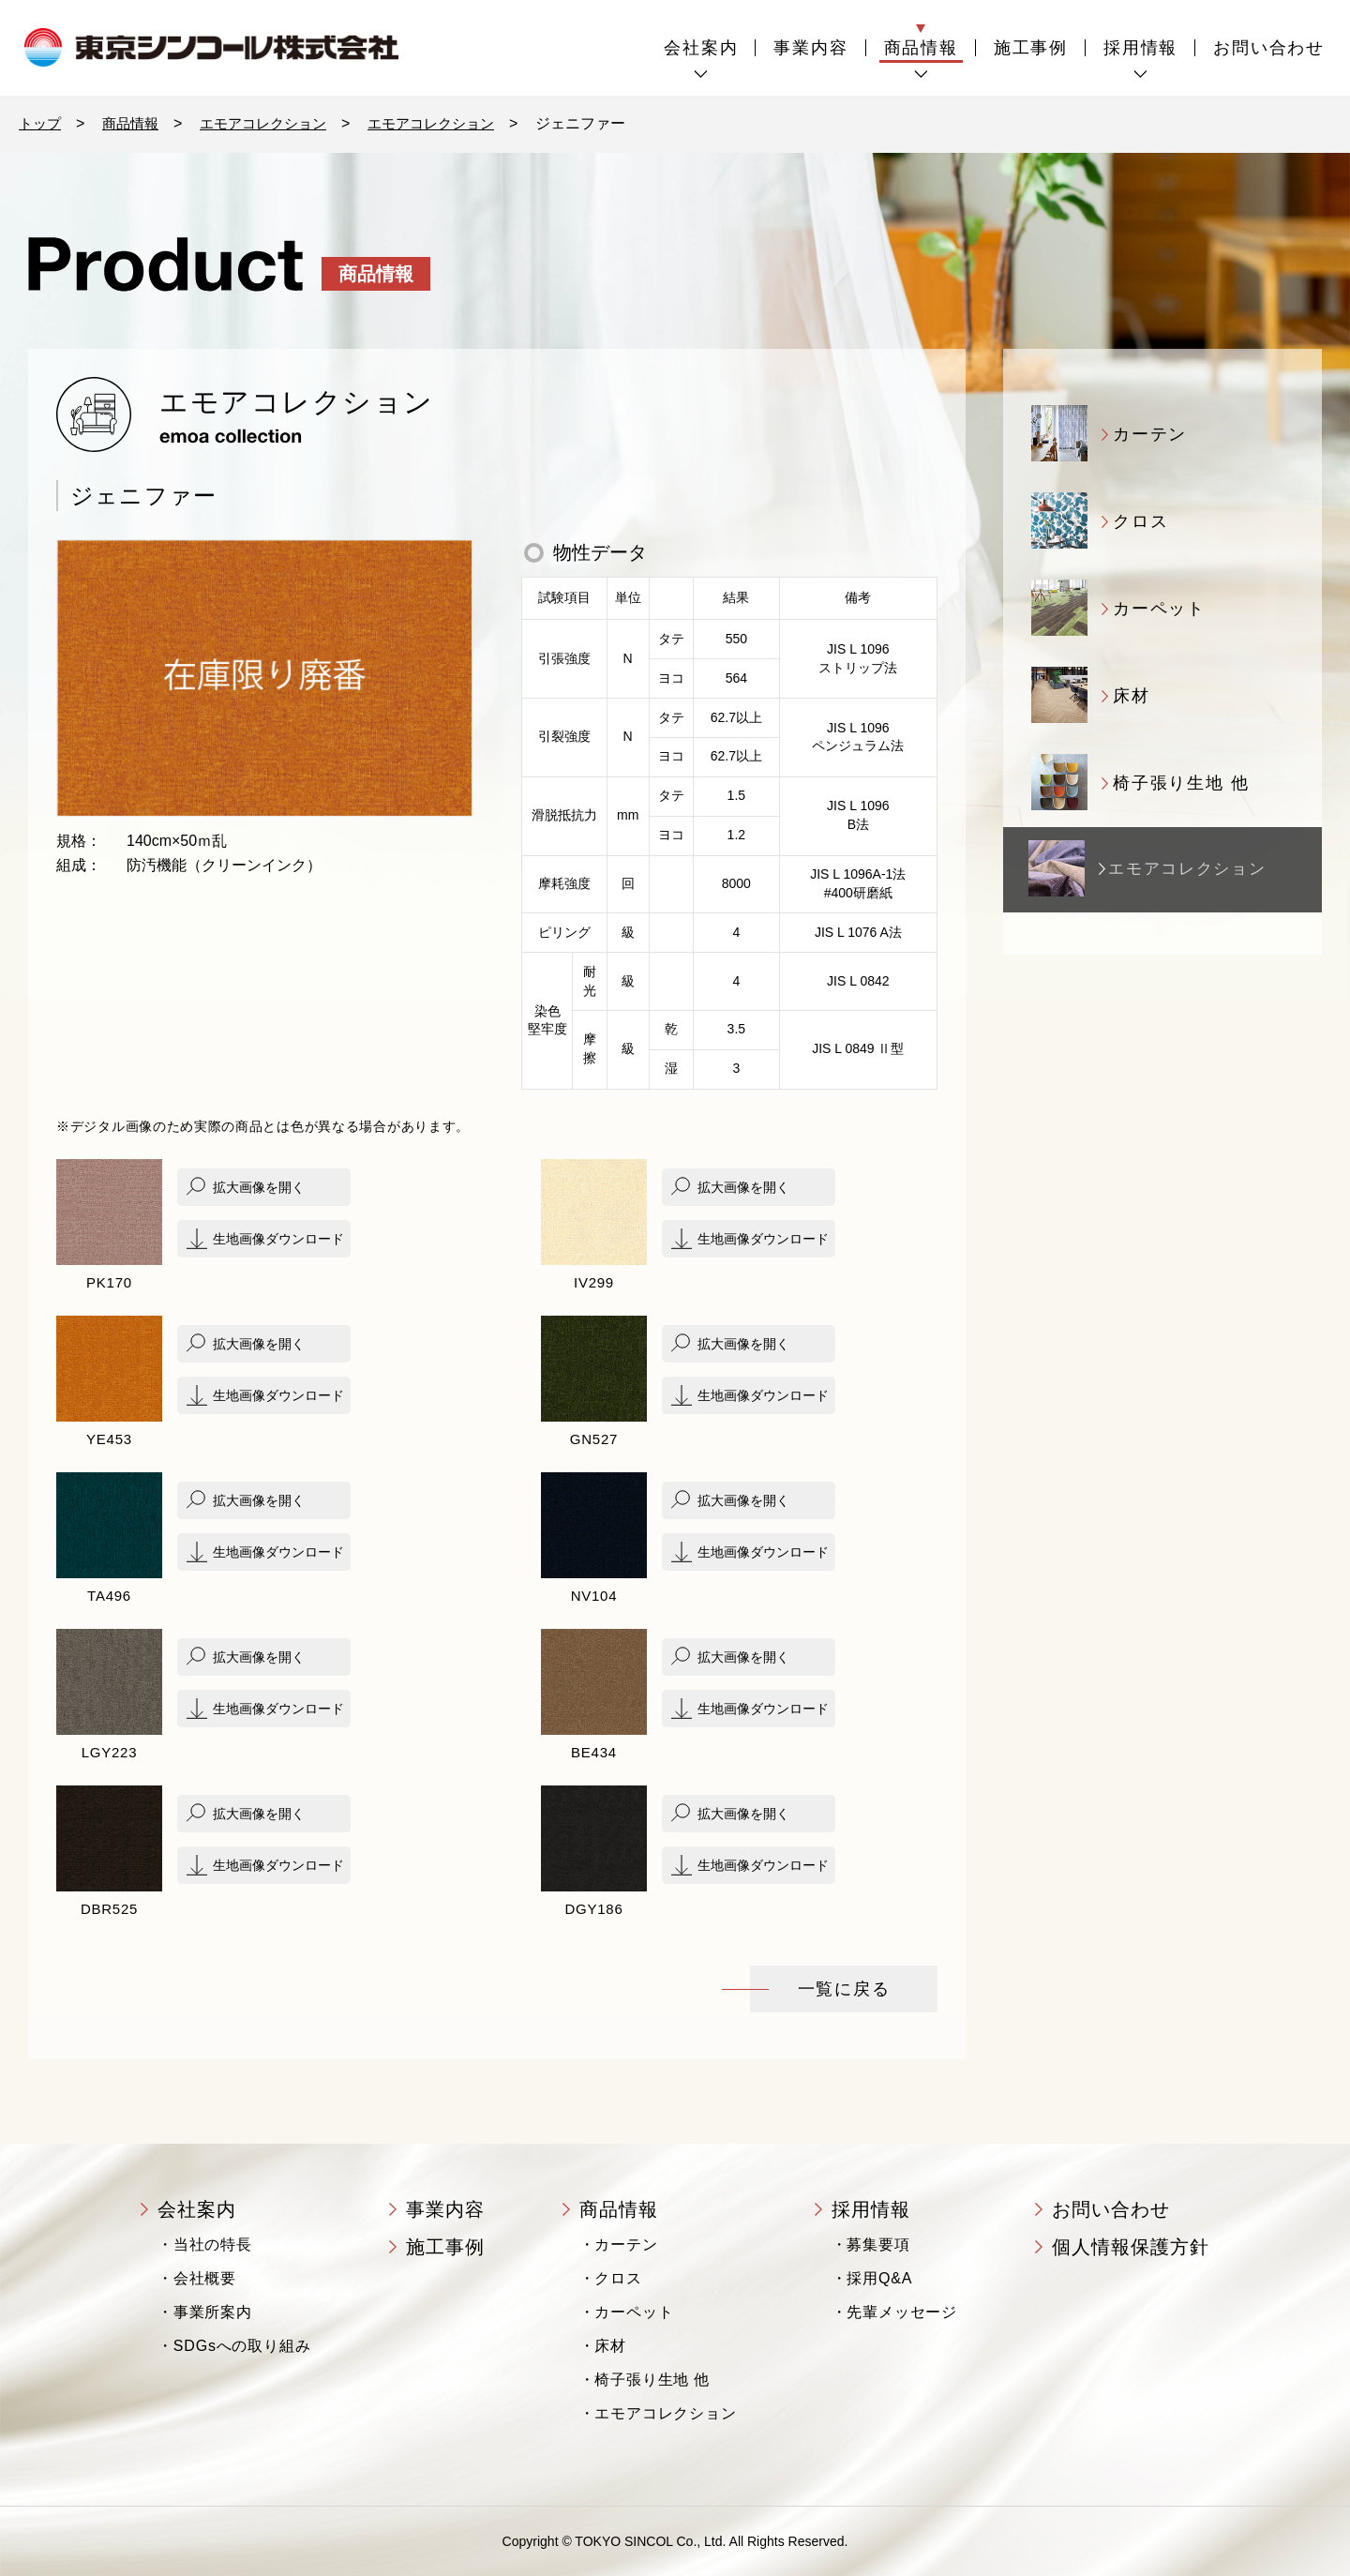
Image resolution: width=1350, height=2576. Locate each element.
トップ (41, 123)
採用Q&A (879, 2278)
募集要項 (878, 2244)
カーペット (633, 2312)
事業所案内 (212, 2312)
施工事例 (1031, 47)
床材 (610, 2346)
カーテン (625, 2244)
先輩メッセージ (902, 2312)
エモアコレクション (273, 123)
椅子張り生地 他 (652, 2380)
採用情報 (1140, 47)
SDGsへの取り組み (242, 2346)
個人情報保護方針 (1130, 2246)
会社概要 (204, 2278)
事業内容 (810, 47)
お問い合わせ (1269, 47)
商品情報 (921, 47)
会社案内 (701, 47)
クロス (617, 2278)
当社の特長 (212, 2244)
